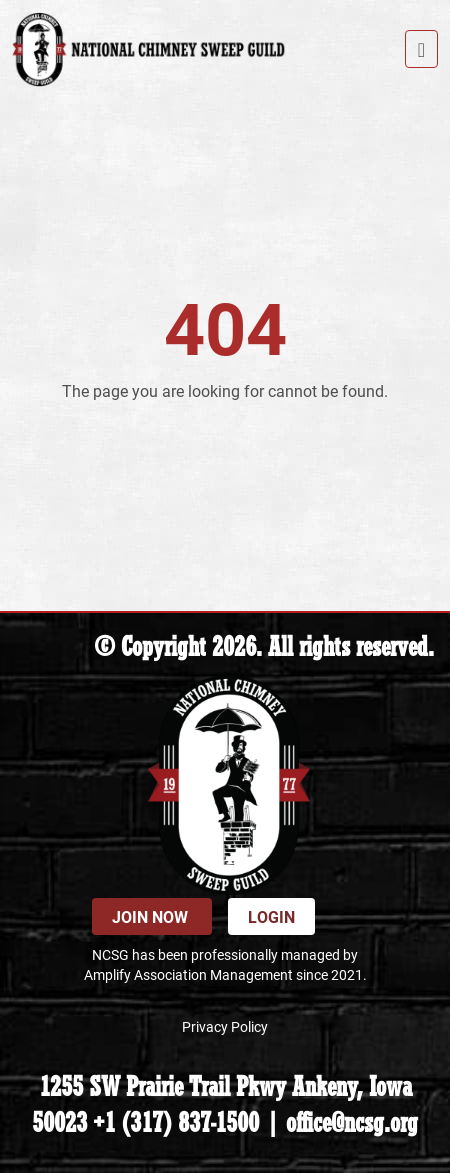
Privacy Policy (225, 1026)
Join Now (152, 916)
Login (271, 916)
